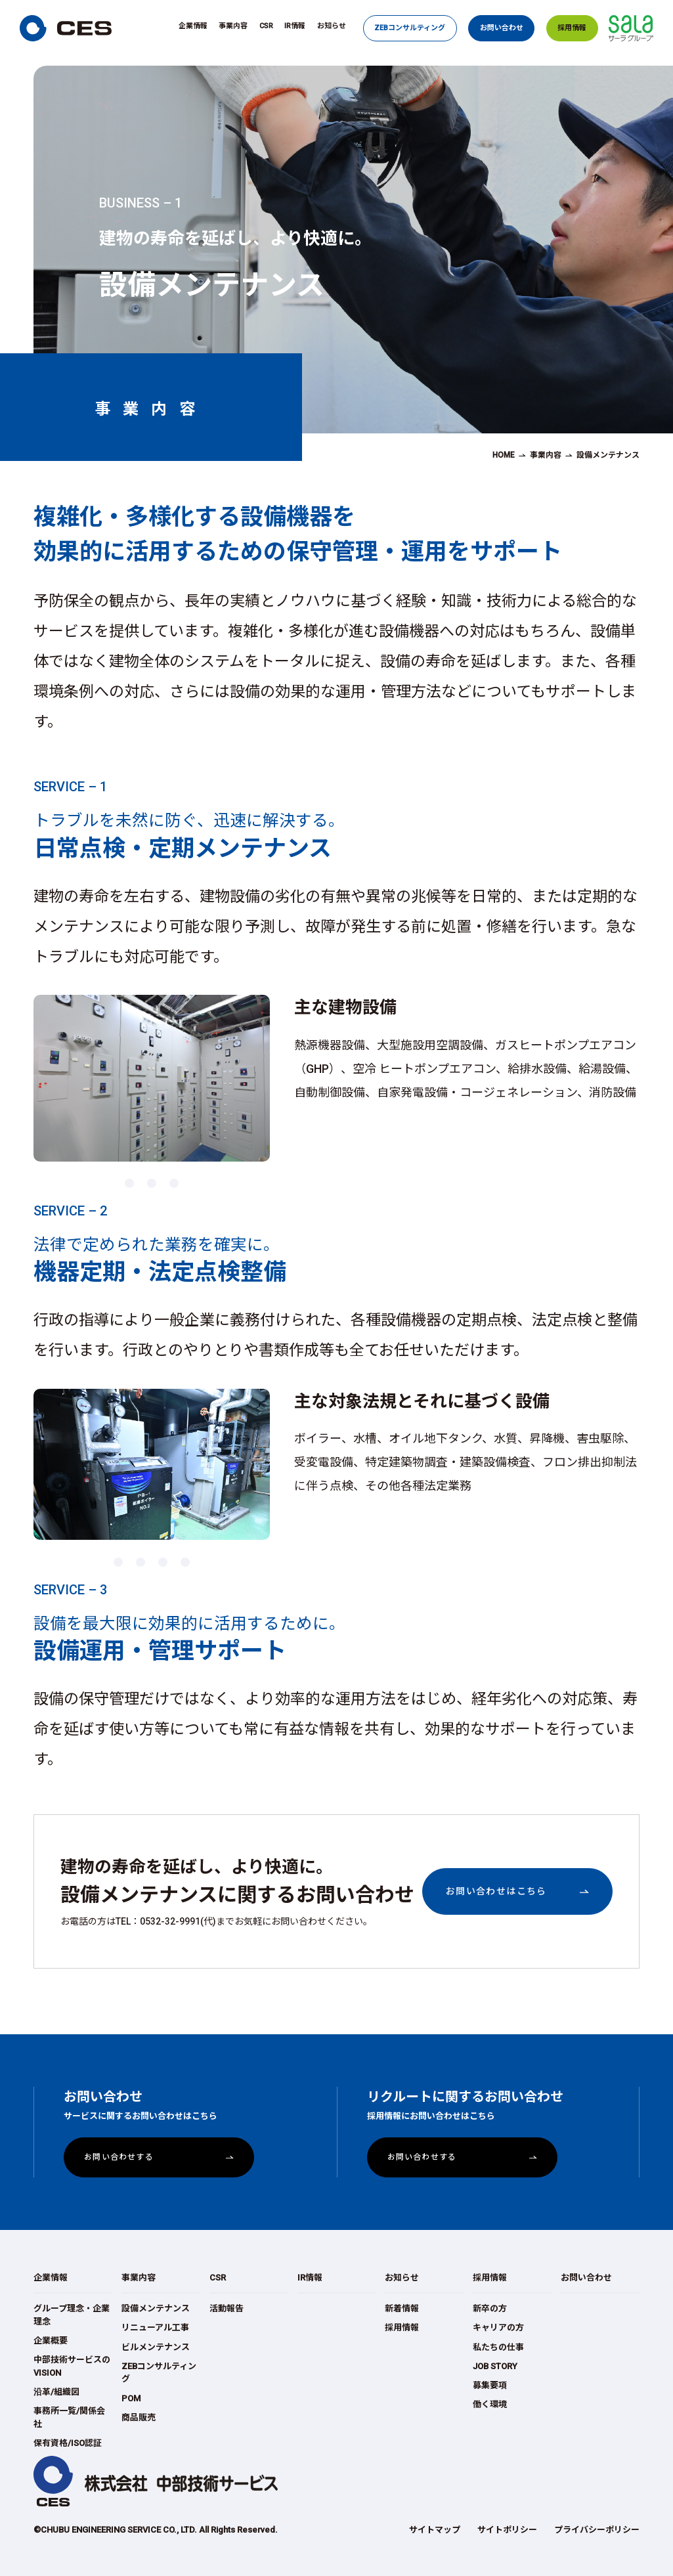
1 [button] (129, 1179)
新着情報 (402, 2308)
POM (131, 2398)
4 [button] (184, 1558)
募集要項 (490, 2385)
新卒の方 (490, 2308)
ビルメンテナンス (155, 2347)
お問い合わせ (501, 28)
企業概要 (50, 2341)
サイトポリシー (507, 2530)
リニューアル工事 (155, 2327)
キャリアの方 (498, 2327)
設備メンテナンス (155, 2308)
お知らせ (331, 26)
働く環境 (490, 2404)
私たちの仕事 (498, 2347)
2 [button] (151, 1179)
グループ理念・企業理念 (71, 2314)
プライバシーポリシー (597, 2530)
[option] (151, 1078)
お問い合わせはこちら (496, 1891)
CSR (266, 26)
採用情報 (571, 28)
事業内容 (233, 26)
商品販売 (138, 2417)
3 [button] (173, 1179)
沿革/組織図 (56, 2392)
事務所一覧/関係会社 (69, 2417)
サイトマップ (434, 2530)
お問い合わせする (119, 2157)
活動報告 (226, 2308)
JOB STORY (495, 2366)
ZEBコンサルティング (409, 28)
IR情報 (294, 26)
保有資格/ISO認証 (67, 2443)
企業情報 (193, 26)
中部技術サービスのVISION (71, 2366)
